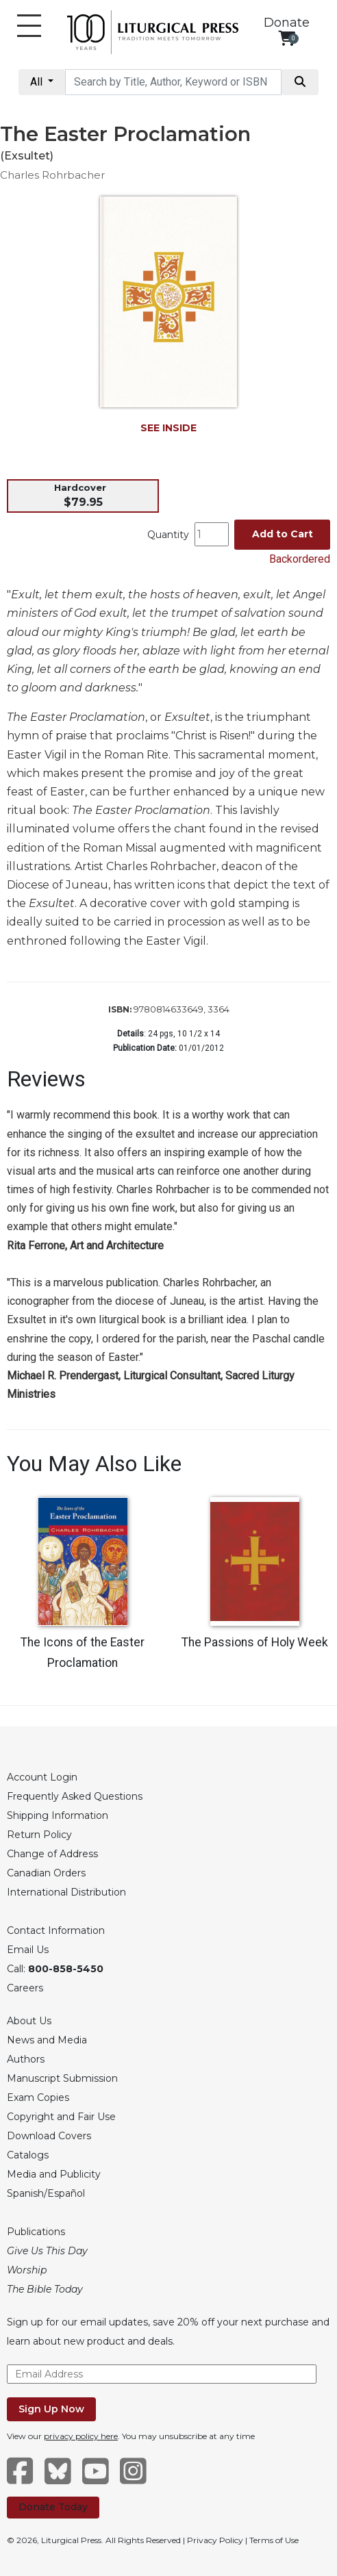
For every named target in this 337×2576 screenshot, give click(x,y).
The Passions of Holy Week (255, 1642)
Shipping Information (57, 1815)
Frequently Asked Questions (74, 1796)
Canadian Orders (46, 1873)
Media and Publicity (54, 2174)
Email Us (28, 1949)
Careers (25, 1988)
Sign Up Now (51, 2409)
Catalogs (28, 2155)
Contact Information (56, 1930)
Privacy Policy (215, 2540)
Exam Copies (38, 2097)
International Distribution (66, 1892)
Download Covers (49, 2136)
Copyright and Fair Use (61, 2116)
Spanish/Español (46, 2193)
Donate (287, 22)
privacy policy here (81, 2436)
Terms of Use (274, 2540)
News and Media (47, 2040)
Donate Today (53, 2507)
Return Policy (39, 1834)
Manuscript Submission (62, 2078)
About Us (29, 2021)
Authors (26, 2059)
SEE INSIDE (168, 428)
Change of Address (52, 1854)
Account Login (42, 1777)
